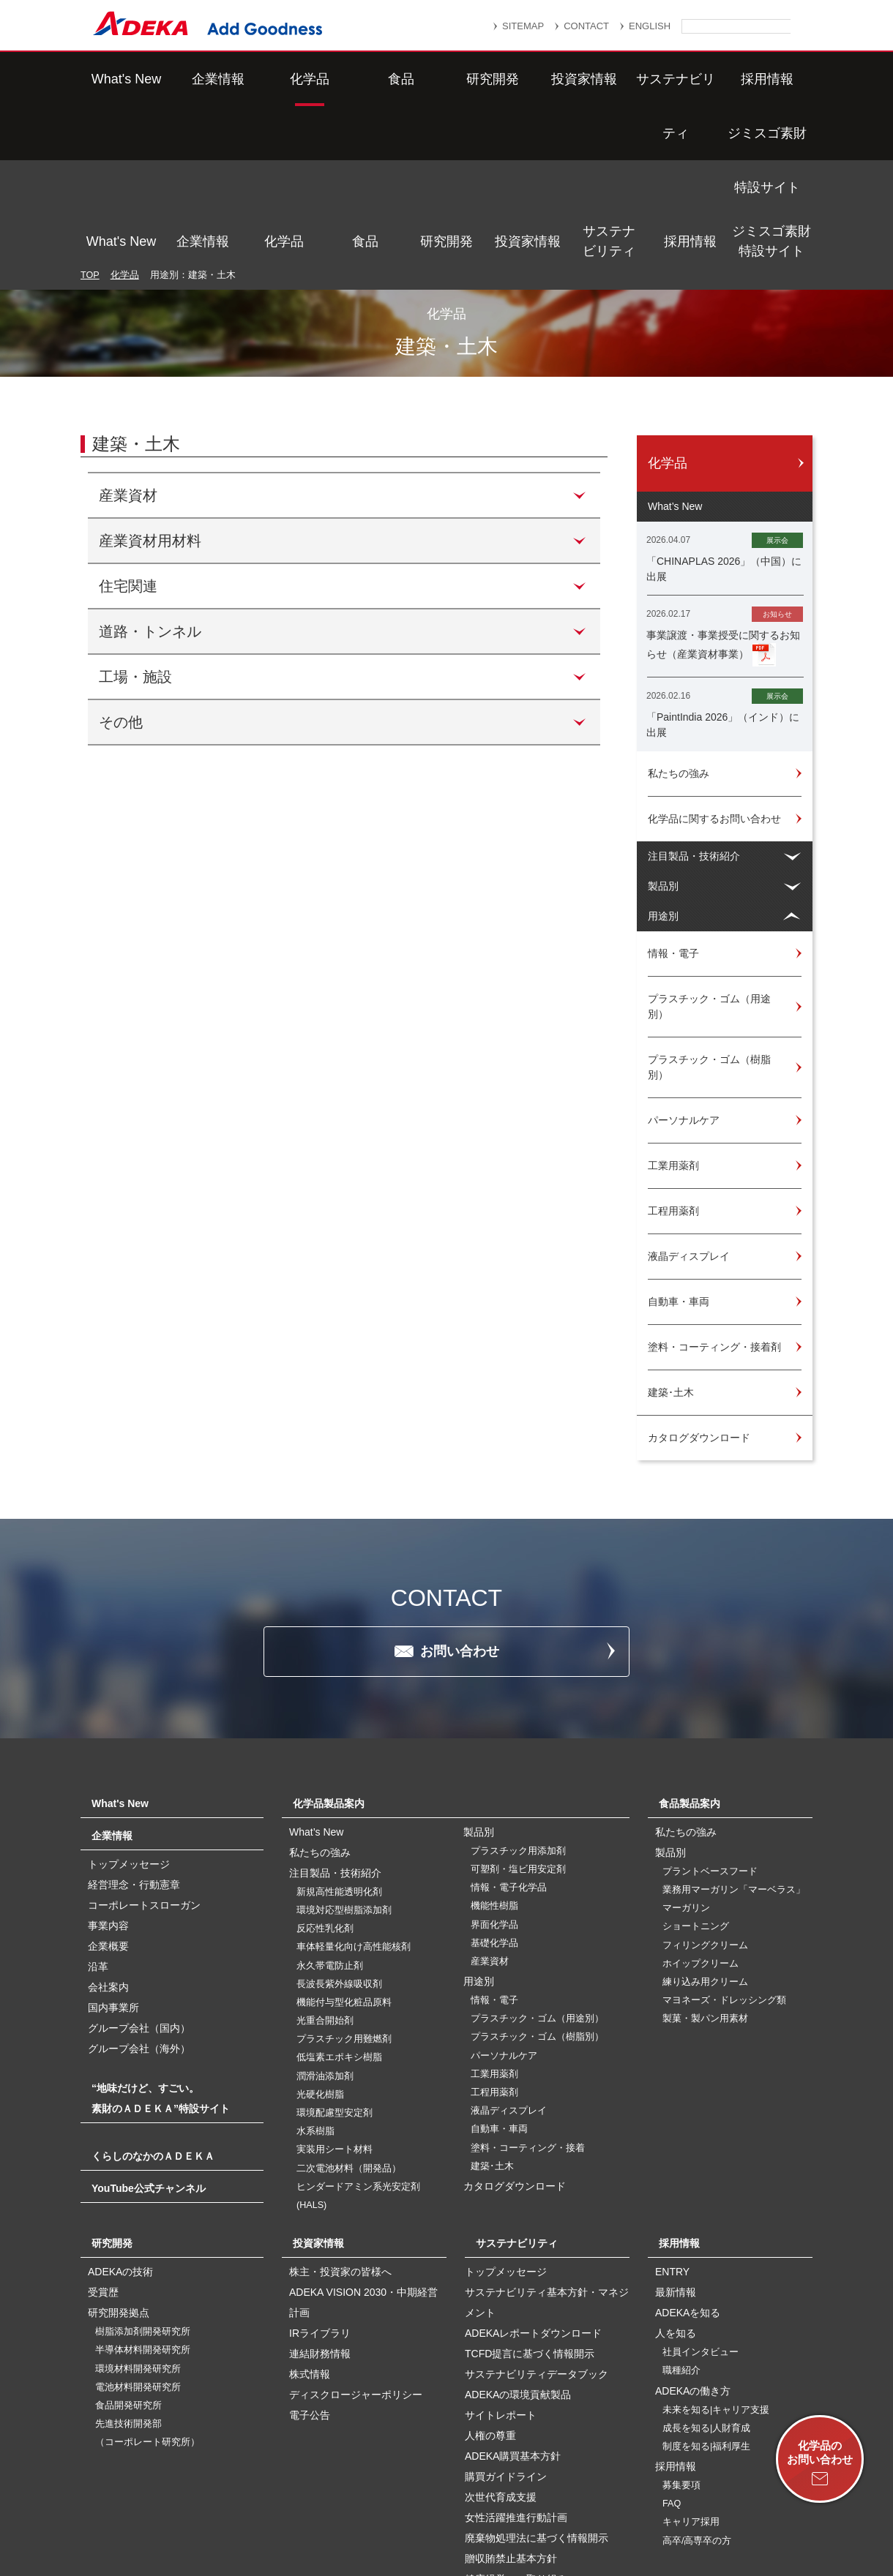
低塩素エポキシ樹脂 (339, 1902)
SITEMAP (523, 25)
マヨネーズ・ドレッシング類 (724, 1845)
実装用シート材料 (334, 1994)
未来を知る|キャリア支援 (715, 2255)
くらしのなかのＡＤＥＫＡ (152, 2001)
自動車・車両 (499, 1974)
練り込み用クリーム (705, 1827)
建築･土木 (492, 2011)
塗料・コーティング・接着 (528, 1993)
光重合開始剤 (325, 1865)
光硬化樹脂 (320, 1939)
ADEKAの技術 (120, 2116)
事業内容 (108, 1770)
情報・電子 (494, 1845)
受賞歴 (103, 2137)
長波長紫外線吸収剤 (339, 1829)
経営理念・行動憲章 (134, 1729)
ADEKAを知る (687, 2157)
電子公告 (309, 2260)
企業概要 (108, 1791)
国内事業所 (113, 1852)
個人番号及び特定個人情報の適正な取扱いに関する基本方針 (277, 2511)
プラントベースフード (710, 1716)
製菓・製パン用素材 (705, 1863)
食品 (365, 79)
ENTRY (672, 2116)
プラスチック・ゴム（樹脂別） (537, 1882)
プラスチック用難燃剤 (344, 1884)
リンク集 (385, 2492)
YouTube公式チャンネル (148, 2033)
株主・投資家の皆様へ (340, 2116)
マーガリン (686, 1753)
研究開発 (446, 79)
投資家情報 (528, 79)
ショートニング (695, 1771)
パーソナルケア (504, 1901)
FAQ (671, 2348)
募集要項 (681, 2330)
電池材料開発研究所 (138, 2232)
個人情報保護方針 (578, 2492)
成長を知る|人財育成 (706, 2273)
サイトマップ (305, 2492)
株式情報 (309, 2219)
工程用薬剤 (494, 1937)
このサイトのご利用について (461, 2527)
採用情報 (690, 79)
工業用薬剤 (494, 1919)
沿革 (98, 1811)
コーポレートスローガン (144, 1750)
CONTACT (586, 25)
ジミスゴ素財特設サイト (771, 78)
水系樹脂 (315, 1976)
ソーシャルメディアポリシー (687, 2511)
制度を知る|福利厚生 (706, 2291)
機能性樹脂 (494, 1751)
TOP (90, 120)
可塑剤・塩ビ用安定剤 (518, 1714)
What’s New (316, 1677)
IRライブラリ (320, 2178)
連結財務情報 (320, 2198)
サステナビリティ (609, 78)
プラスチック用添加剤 (518, 1696)
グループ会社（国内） (139, 1873)
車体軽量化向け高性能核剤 (353, 1792)
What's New (121, 79)
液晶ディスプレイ (509, 1955)
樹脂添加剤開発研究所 (142, 2176)
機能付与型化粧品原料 (344, 1847)
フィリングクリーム (705, 1790)
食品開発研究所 (128, 2250)
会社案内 (108, 1832)
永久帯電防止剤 (329, 1811)
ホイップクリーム (700, 1808)
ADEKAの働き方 (693, 2236)
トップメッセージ (129, 1709)
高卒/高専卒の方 (697, 2386)
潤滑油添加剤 (325, 1921)
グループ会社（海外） (139, 1893)
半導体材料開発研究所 (142, 2195)
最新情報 (675, 2137)
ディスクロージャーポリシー (355, 2239)
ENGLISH (649, 25)
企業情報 (202, 79)
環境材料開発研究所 (138, 2214)
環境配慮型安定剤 (334, 1958)
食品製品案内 (689, 1648)
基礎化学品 (494, 1788)
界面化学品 (494, 1770)
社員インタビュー (700, 2197)
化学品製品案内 (329, 1648)
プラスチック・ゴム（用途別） (537, 1863)
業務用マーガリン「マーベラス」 (733, 1735)
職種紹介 (681, 2215)
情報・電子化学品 (509, 1732)
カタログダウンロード (514, 2031)
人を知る (675, 2178)
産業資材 (490, 1806)
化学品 (284, 79)
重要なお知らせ (471, 2492)
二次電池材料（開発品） (348, 2013)
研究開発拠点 (118, 2157)
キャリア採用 (691, 2367)
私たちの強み (320, 1697)
